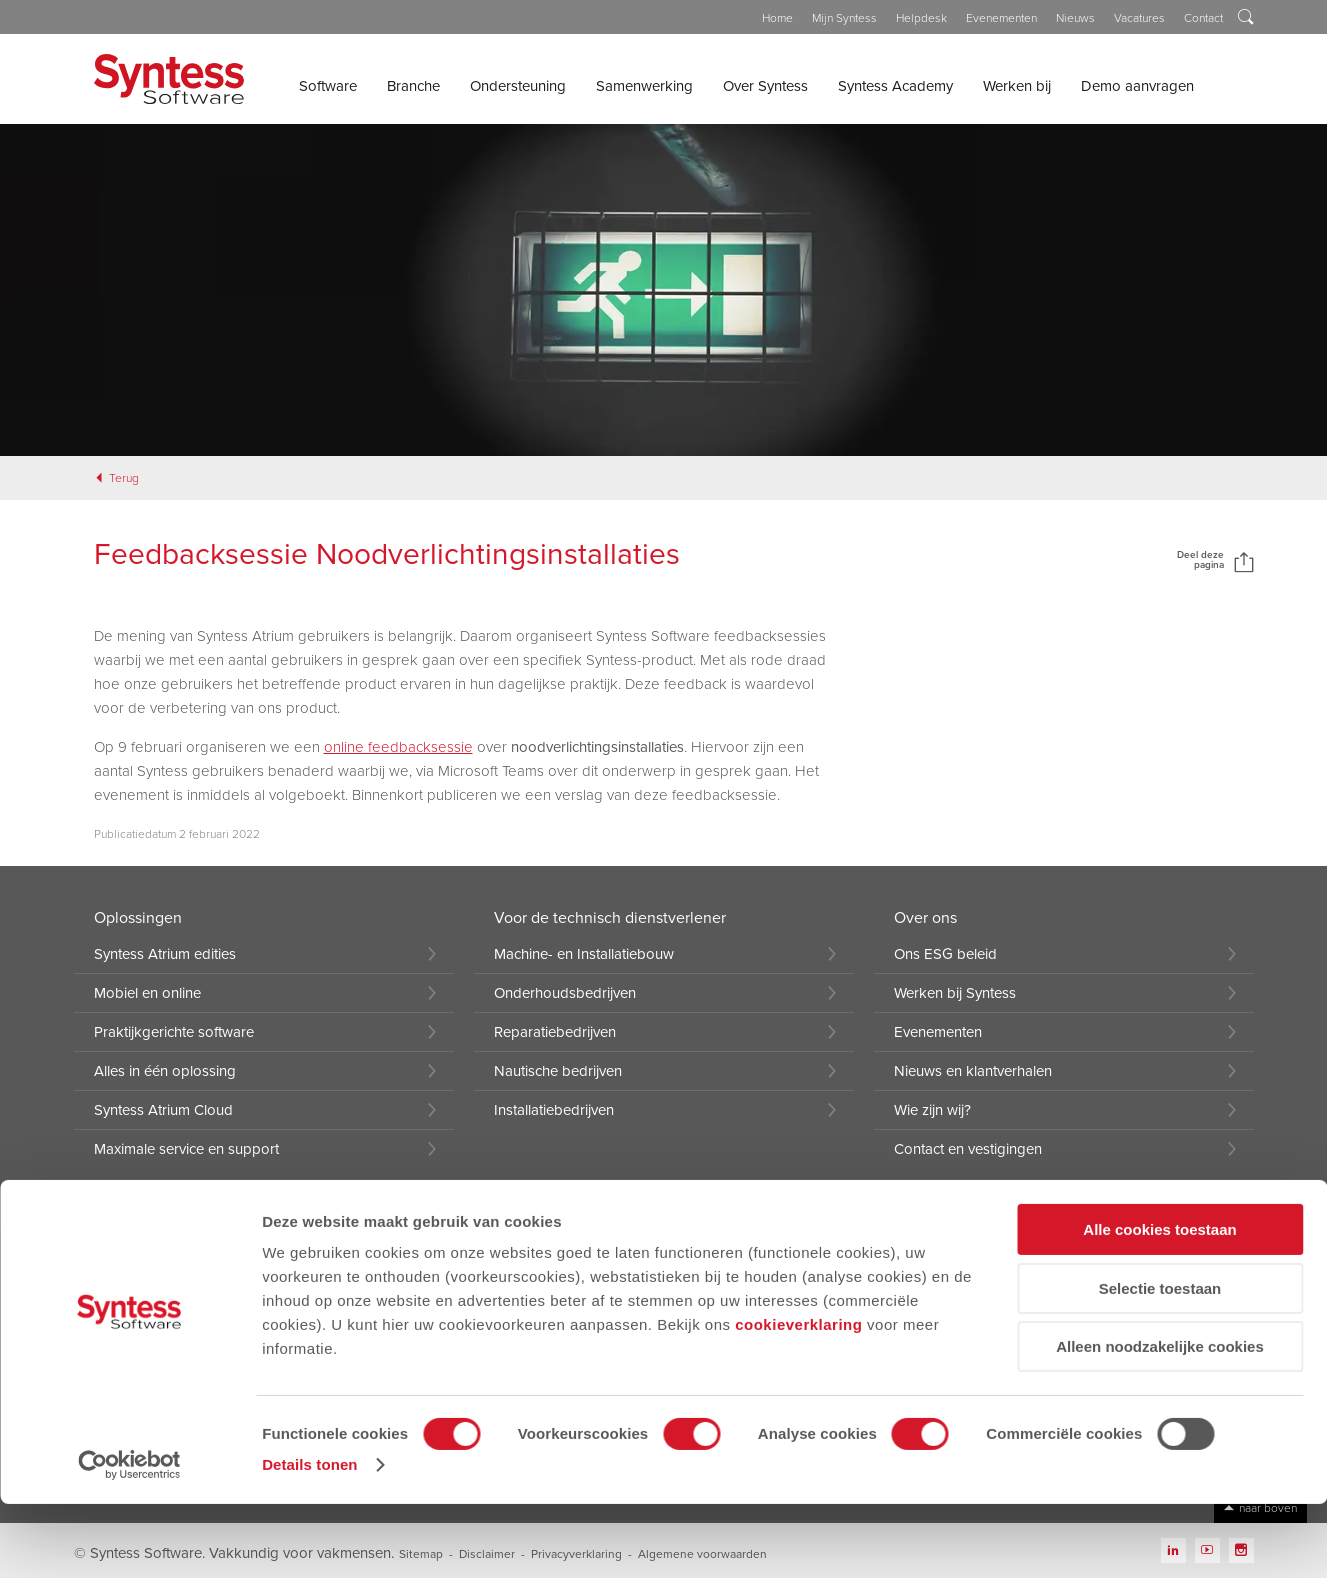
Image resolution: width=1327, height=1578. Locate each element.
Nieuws (1075, 18)
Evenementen (1001, 18)
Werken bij (1017, 86)
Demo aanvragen (1137, 86)
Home (777, 18)
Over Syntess (765, 86)
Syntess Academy (895, 86)
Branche (413, 86)
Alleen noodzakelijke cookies (1160, 1420)
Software (328, 86)
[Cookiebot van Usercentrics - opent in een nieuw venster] (129, 1539)
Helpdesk (921, 18)
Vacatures (1139, 18)
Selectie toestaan (1160, 1362)
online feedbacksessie (398, 747)
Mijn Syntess (844, 18)
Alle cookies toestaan (1159, 1303)
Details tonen (309, 1538)
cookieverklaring (798, 1398)
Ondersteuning (518, 86)
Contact (1203, 18)
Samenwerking (644, 86)
